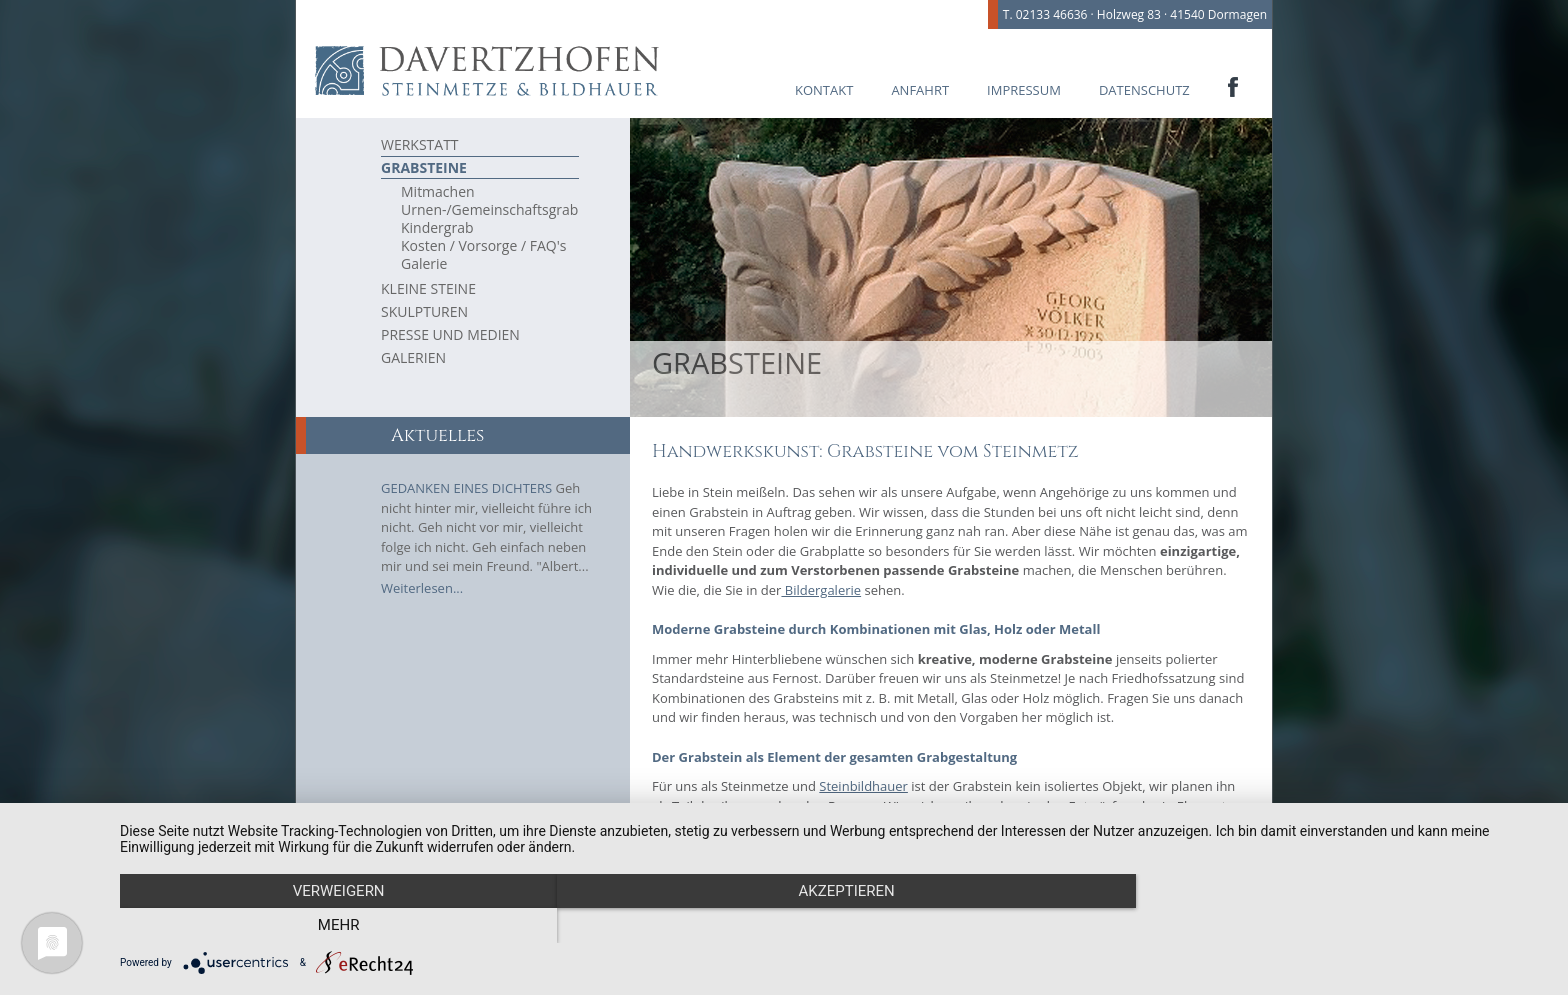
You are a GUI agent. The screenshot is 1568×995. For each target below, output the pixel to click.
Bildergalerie (821, 590)
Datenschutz (1144, 90)
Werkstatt (420, 144)
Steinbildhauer (863, 786)
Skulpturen (424, 311)
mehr (1334, 926)
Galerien (413, 357)
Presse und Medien (450, 334)
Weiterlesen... (422, 588)
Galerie (424, 264)
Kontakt (824, 90)
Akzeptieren (834, 926)
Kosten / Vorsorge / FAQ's (483, 246)
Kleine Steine (428, 288)
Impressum (1024, 90)
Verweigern (334, 926)
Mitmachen (438, 192)
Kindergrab (437, 228)
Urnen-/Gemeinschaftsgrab (489, 210)
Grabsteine (424, 167)
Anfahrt (920, 90)
